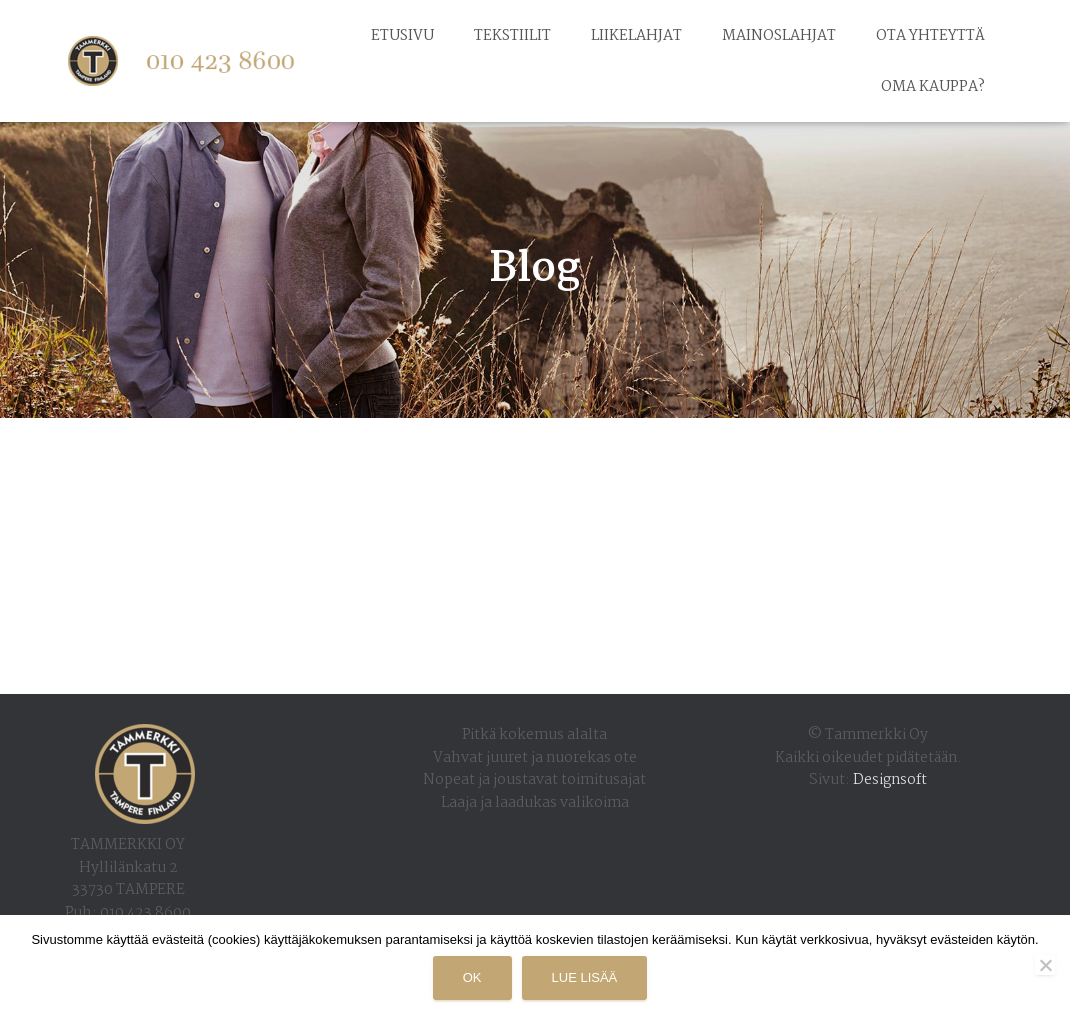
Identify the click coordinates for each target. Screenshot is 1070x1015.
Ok (472, 977)
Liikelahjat (636, 36)
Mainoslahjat (779, 36)
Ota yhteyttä (930, 36)
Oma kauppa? (933, 87)
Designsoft (890, 780)
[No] (1045, 965)
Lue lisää (585, 977)
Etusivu (402, 36)
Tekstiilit (512, 36)
